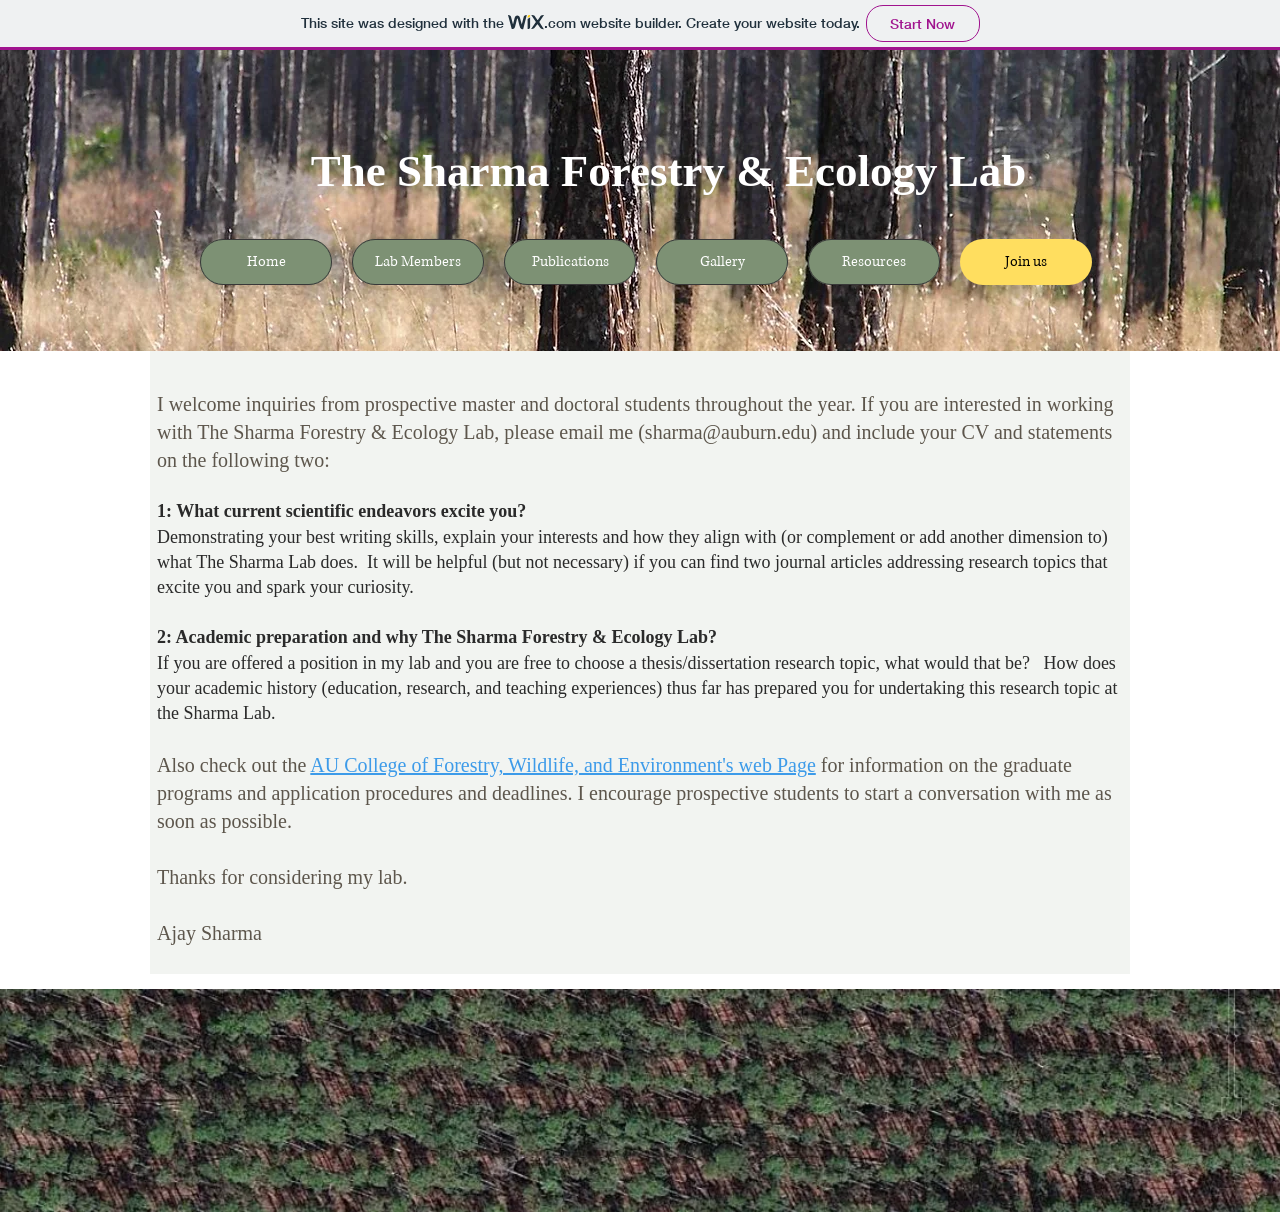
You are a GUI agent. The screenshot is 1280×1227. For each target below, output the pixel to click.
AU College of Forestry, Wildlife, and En (475, 765)
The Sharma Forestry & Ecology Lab (668, 171)
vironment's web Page (728, 765)
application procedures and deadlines (419, 793)
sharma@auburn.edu (728, 432)
